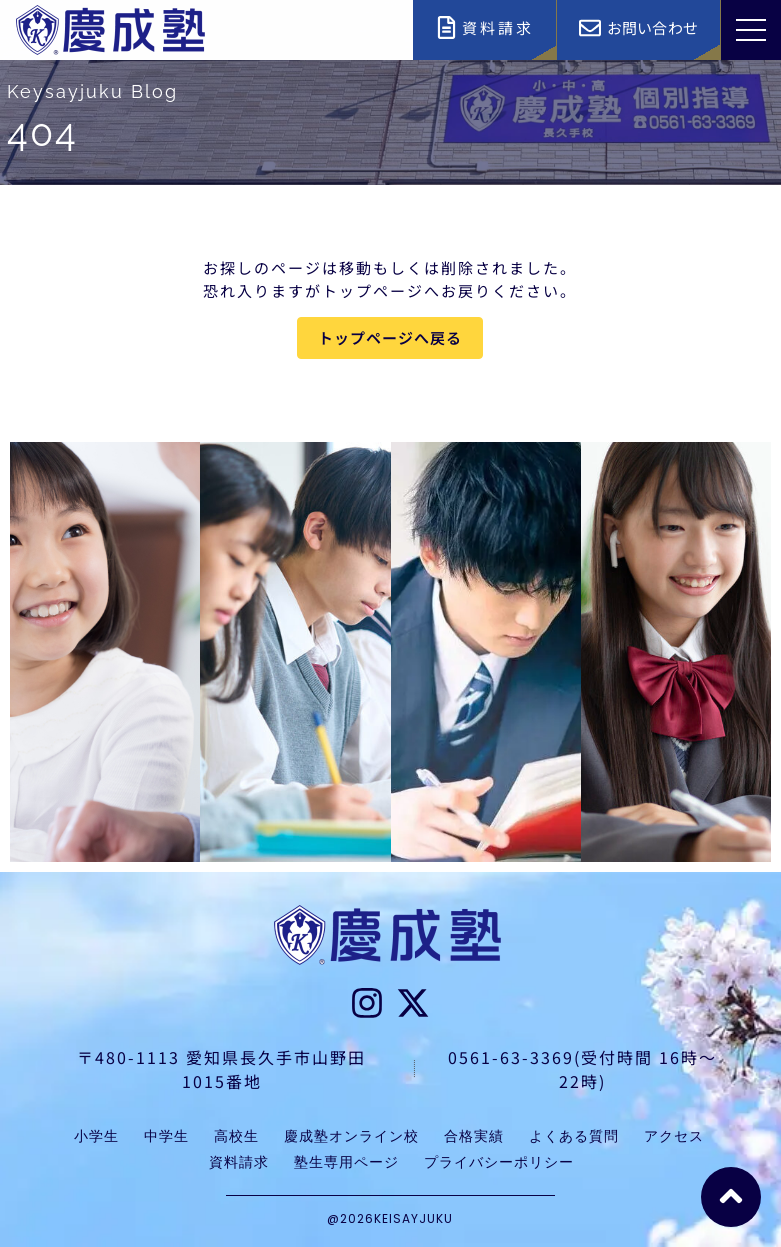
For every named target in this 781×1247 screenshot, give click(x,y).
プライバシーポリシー (499, 1162)
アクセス (674, 1136)
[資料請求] (446, 27)
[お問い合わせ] (590, 28)
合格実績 (474, 1136)
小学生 (96, 1136)
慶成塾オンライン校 (351, 1136)
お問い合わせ (652, 27)
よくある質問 (574, 1136)
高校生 (236, 1136)
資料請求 (498, 27)
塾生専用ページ (346, 1162)
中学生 (166, 1136)
